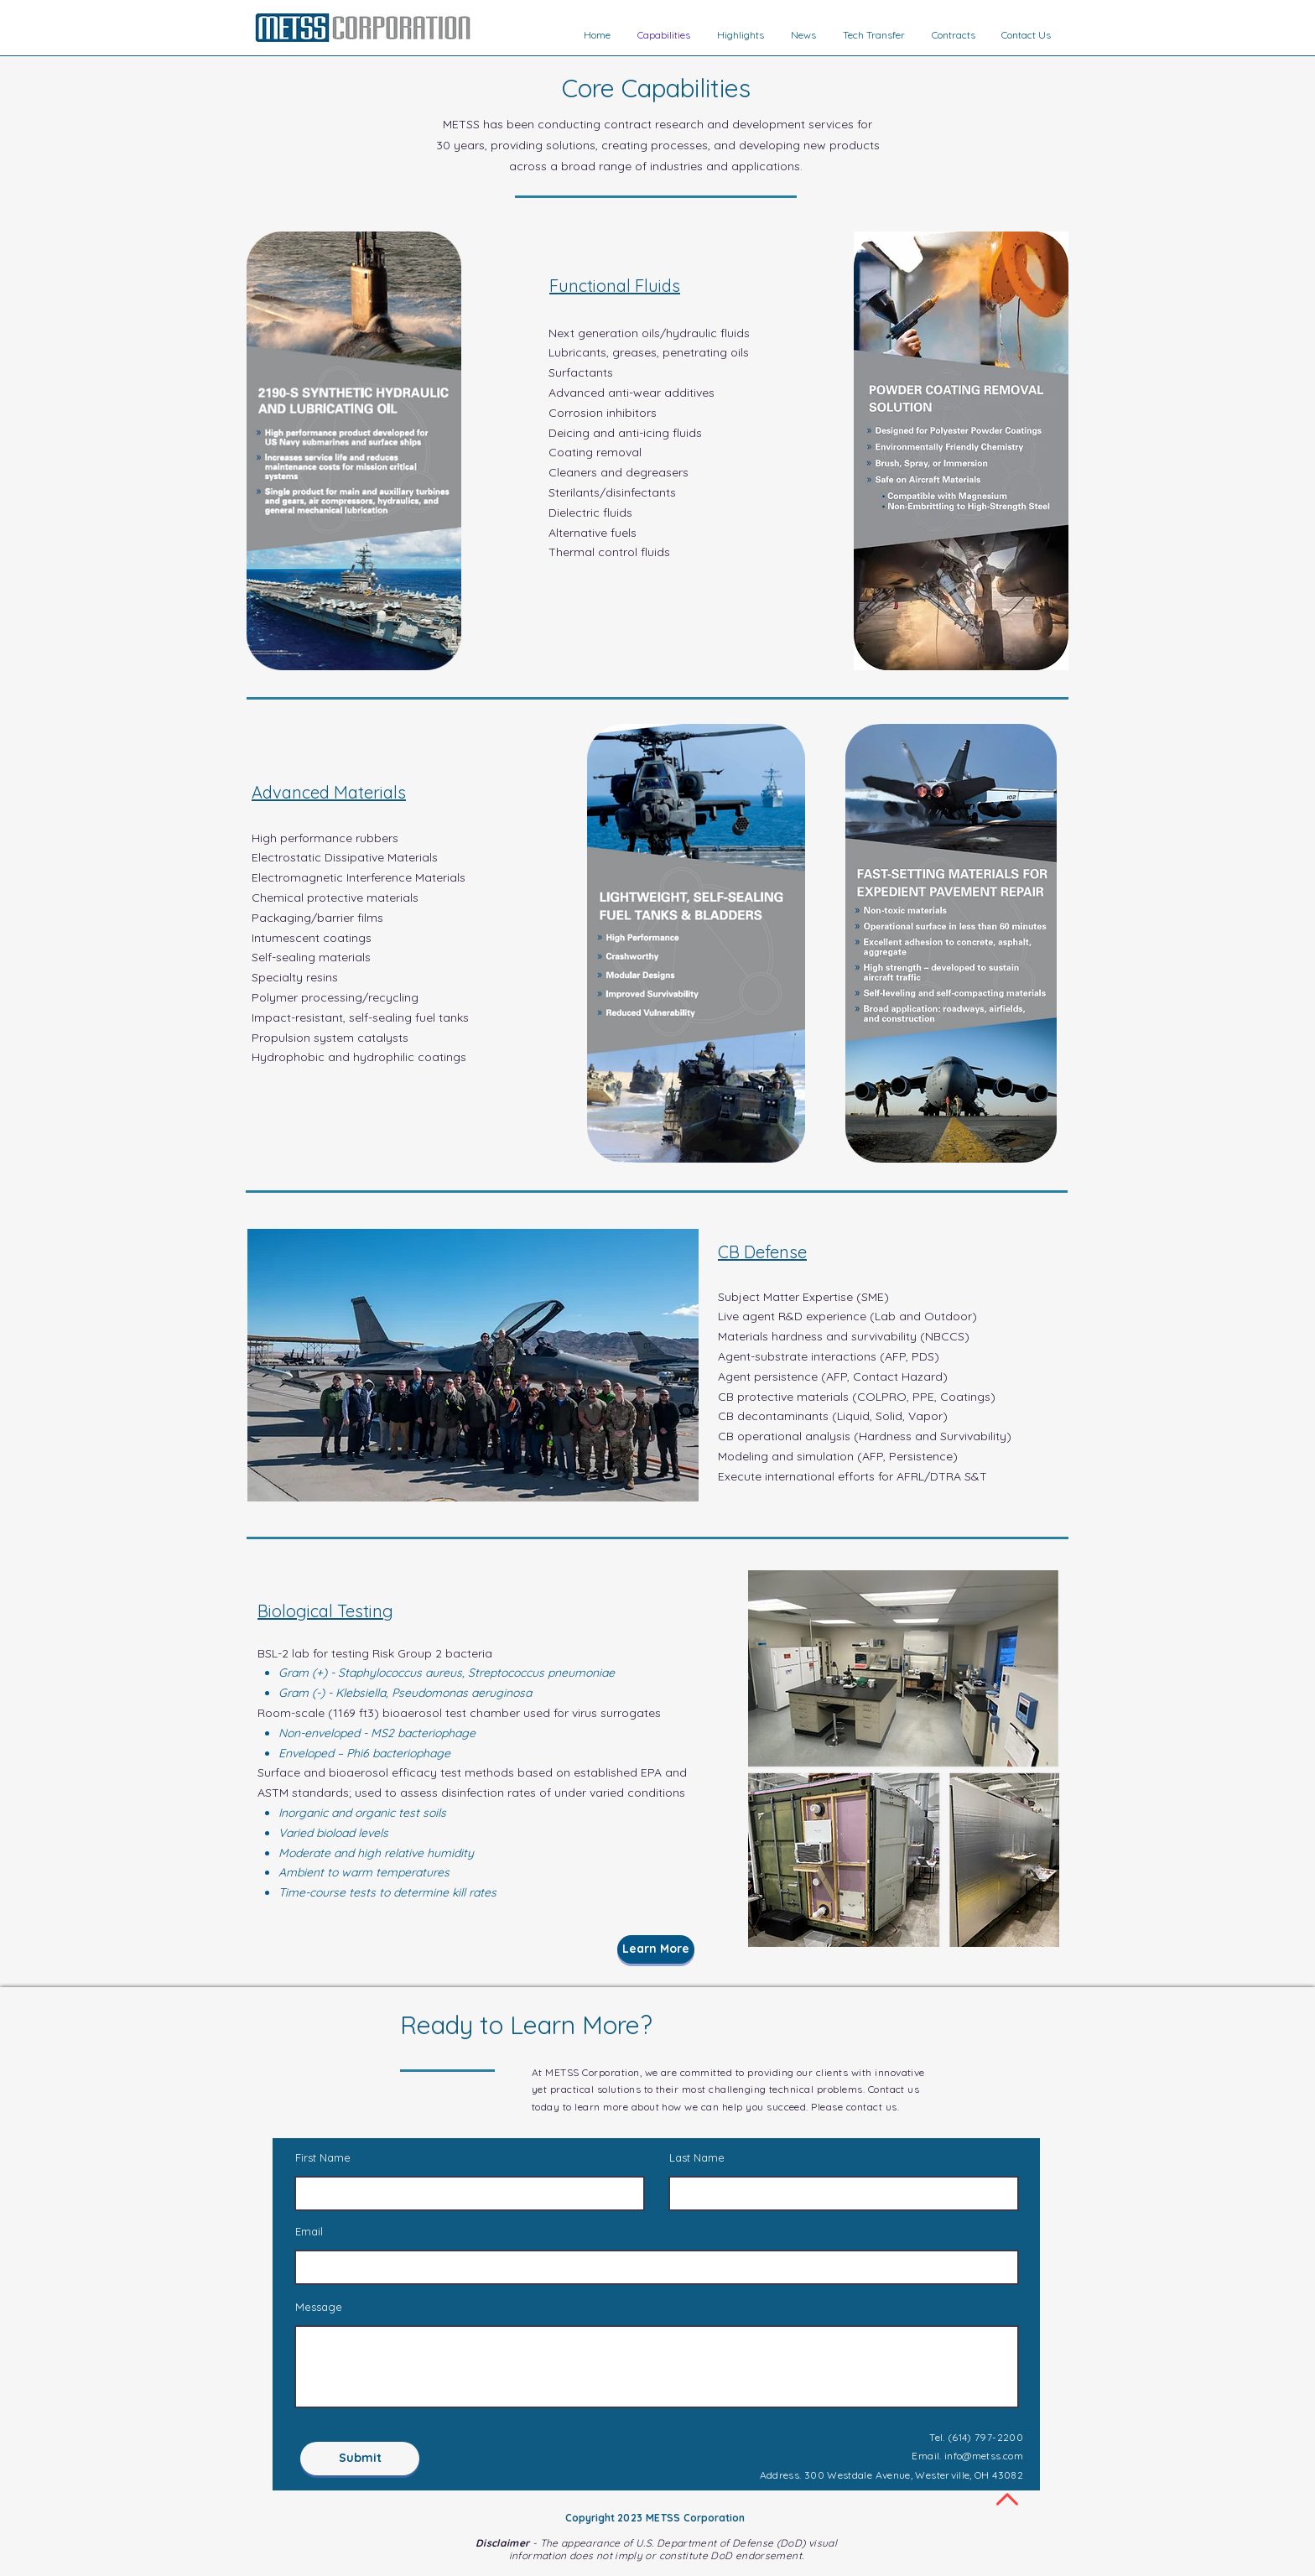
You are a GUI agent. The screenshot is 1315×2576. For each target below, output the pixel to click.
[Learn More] (655, 1949)
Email (309, 2231)
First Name (323, 2157)
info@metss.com (983, 2455)
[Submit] (359, 2458)
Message (318, 2307)
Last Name (697, 2157)
